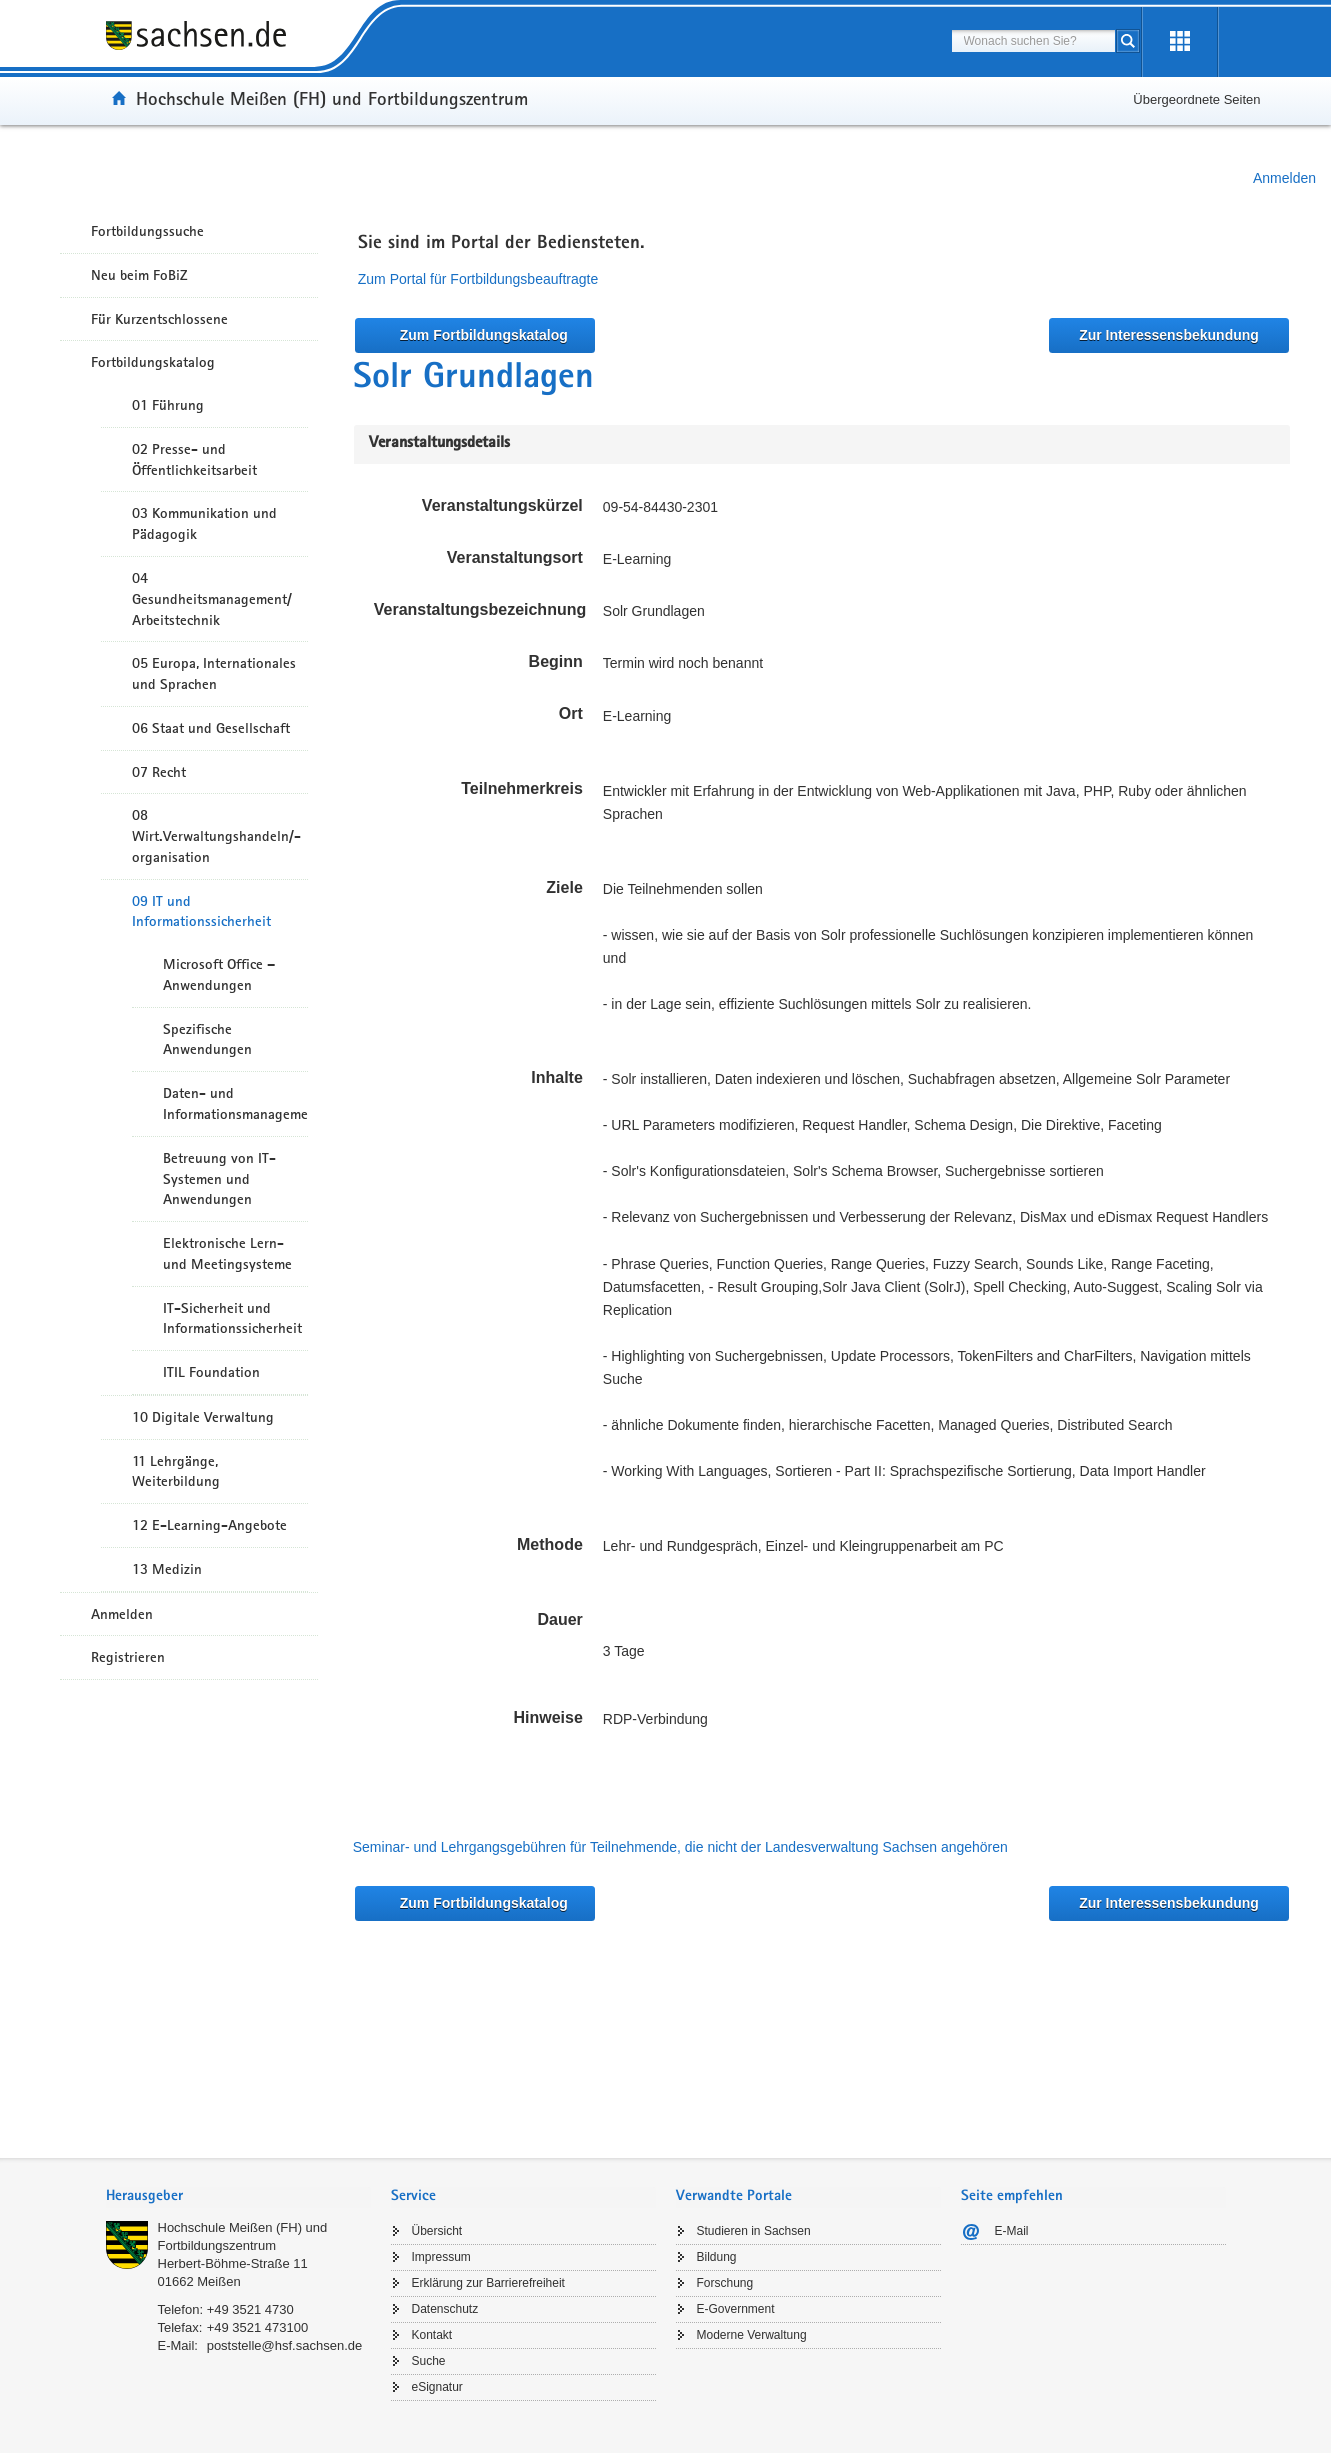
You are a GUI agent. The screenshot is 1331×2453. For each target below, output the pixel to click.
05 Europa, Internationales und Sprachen (214, 673)
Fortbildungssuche (147, 231)
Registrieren (128, 1657)
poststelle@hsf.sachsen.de (285, 2345)
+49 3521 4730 (250, 2309)
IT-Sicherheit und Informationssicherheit (232, 1318)
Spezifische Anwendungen (207, 1039)
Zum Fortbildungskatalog (484, 335)
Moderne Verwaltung (752, 2335)
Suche (429, 2361)
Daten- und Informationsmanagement (235, 1103)
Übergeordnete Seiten (1196, 99)
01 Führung (168, 405)
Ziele (564, 887)
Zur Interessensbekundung (1169, 335)
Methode (550, 1544)
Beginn (556, 661)
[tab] (238, 2197)
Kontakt (432, 2335)
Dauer (559, 1619)
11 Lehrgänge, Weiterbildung (176, 1471)
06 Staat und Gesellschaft (211, 728)
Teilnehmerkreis (522, 788)
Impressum (441, 2257)
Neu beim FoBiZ (139, 275)
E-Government (736, 2309)
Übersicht (437, 2231)
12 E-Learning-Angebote (209, 1525)
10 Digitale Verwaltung (203, 1417)
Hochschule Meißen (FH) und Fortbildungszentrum (332, 98)
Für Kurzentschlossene (159, 319)
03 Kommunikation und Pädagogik (204, 523)
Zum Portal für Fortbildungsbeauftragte (478, 279)
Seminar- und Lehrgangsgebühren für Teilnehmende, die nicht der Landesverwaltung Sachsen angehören (680, 1847)
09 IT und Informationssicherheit (201, 911)
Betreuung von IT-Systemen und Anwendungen (219, 1179)
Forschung (725, 2283)
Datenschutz (445, 2309)
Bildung (717, 2257)
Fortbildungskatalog (153, 362)
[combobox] (1033, 41)
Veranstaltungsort (515, 557)
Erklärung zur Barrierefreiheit (488, 2283)
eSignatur (437, 2387)
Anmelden (1284, 178)
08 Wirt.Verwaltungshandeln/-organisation (216, 836)
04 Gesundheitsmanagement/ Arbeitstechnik (212, 599)
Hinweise (547, 1717)
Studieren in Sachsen (754, 2231)
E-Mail (1012, 2231)
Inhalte (557, 1077)
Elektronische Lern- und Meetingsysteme (227, 1253)
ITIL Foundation (211, 1372)
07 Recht (159, 772)
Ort (571, 713)
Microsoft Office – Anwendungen (219, 974)
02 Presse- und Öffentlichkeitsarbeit (194, 459)
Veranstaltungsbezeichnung (480, 609)
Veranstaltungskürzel (502, 505)
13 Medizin (167, 1569)
